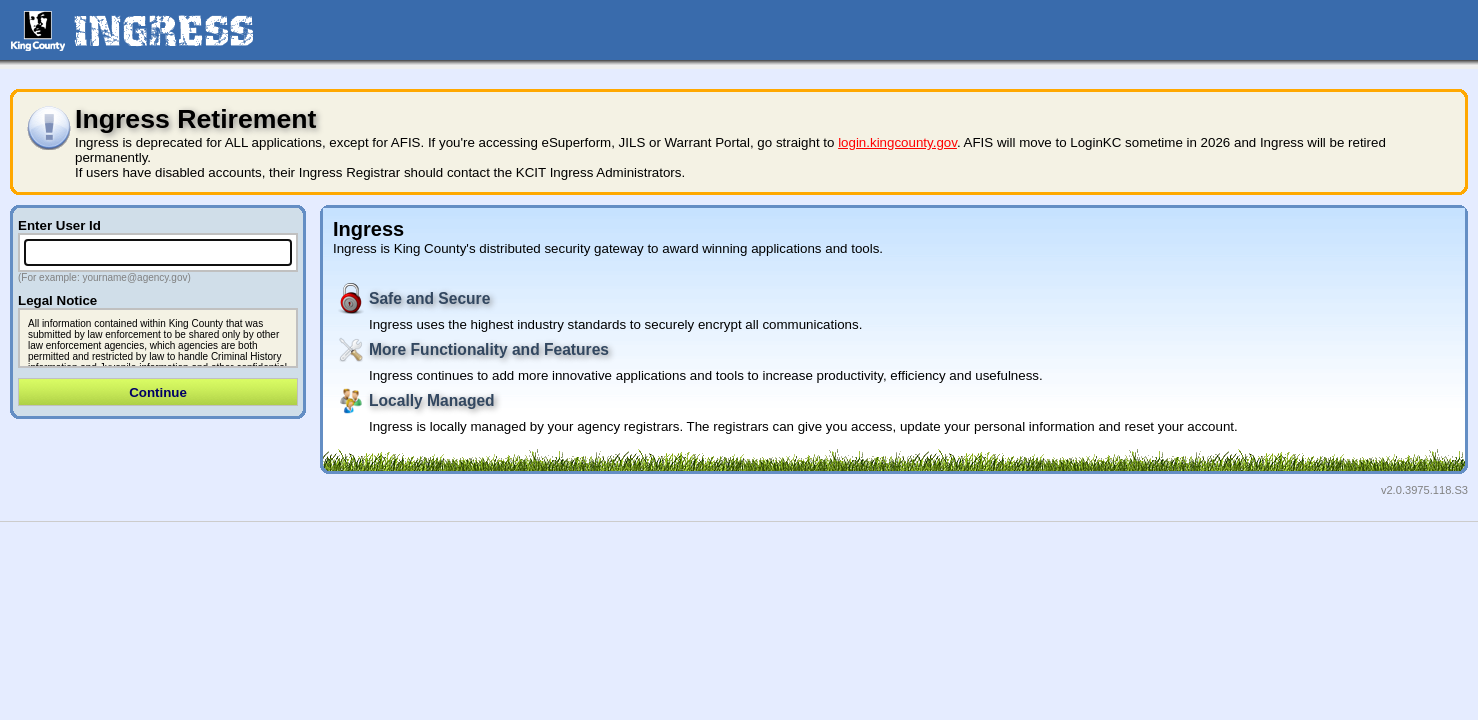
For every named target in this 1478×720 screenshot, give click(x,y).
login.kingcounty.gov (897, 142)
